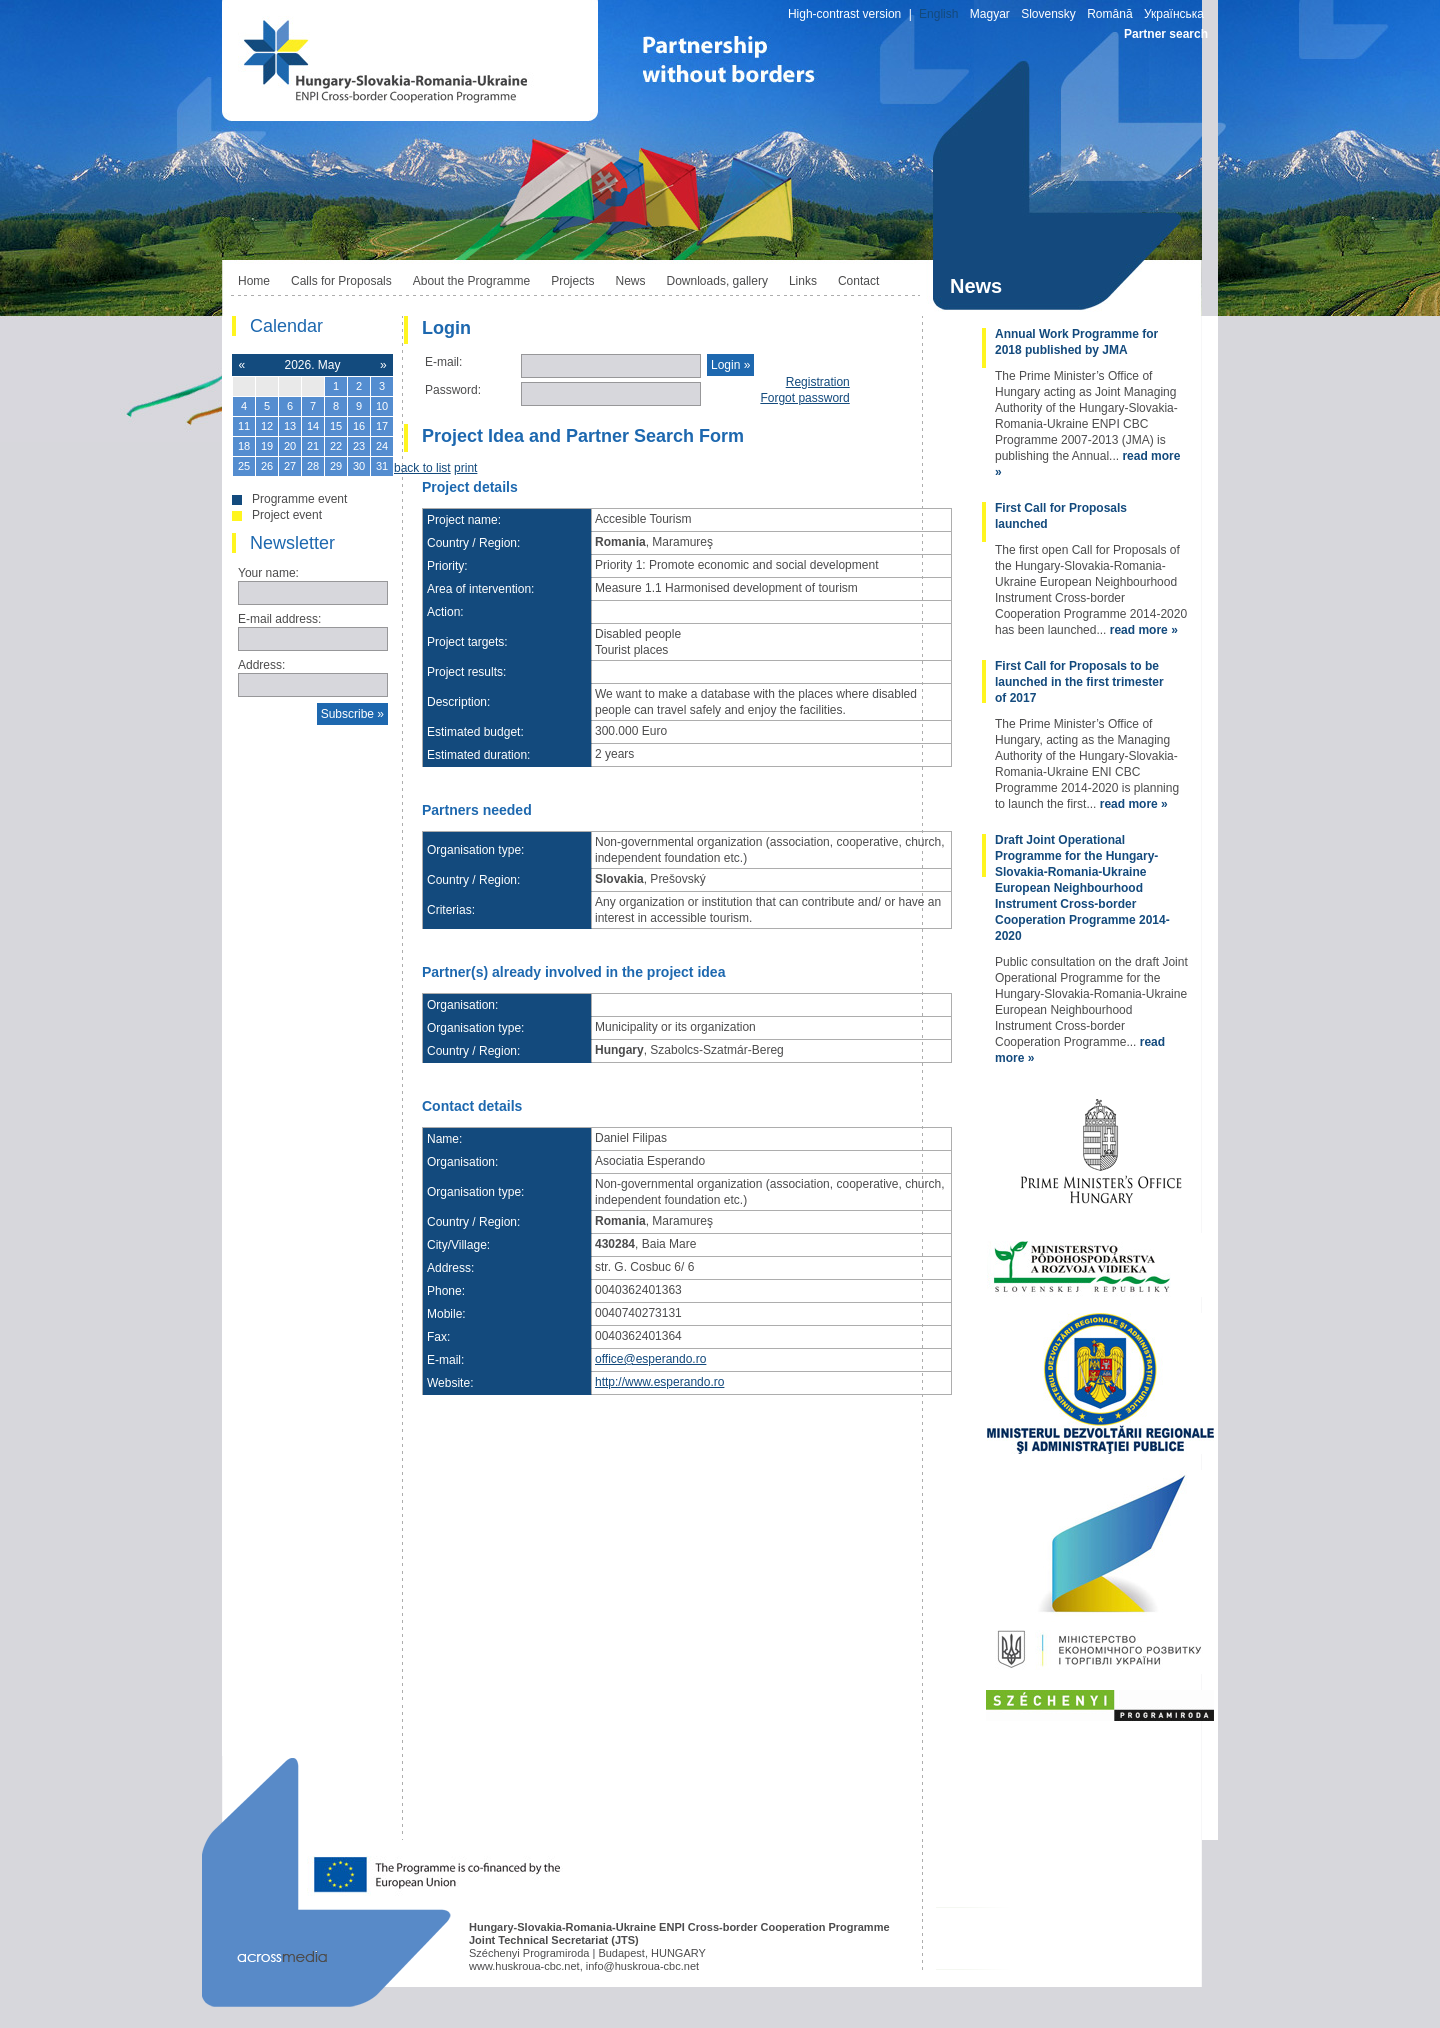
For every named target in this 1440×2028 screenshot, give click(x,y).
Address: (261, 665)
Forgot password (804, 398)
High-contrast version (844, 14)
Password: (453, 390)
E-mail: (443, 362)
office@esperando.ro (650, 1359)
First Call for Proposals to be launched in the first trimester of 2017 (1079, 682)
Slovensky (1048, 14)
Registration (818, 382)
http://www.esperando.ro (659, 1382)
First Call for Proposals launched (1061, 516)
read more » (1144, 630)
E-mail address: (279, 619)
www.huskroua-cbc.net (524, 1966)
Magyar (990, 14)
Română (1109, 14)
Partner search (1166, 34)
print (465, 468)
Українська (1174, 14)
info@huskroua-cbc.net (642, 1966)
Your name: (268, 573)
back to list (422, 468)
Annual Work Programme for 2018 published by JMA (1076, 342)
